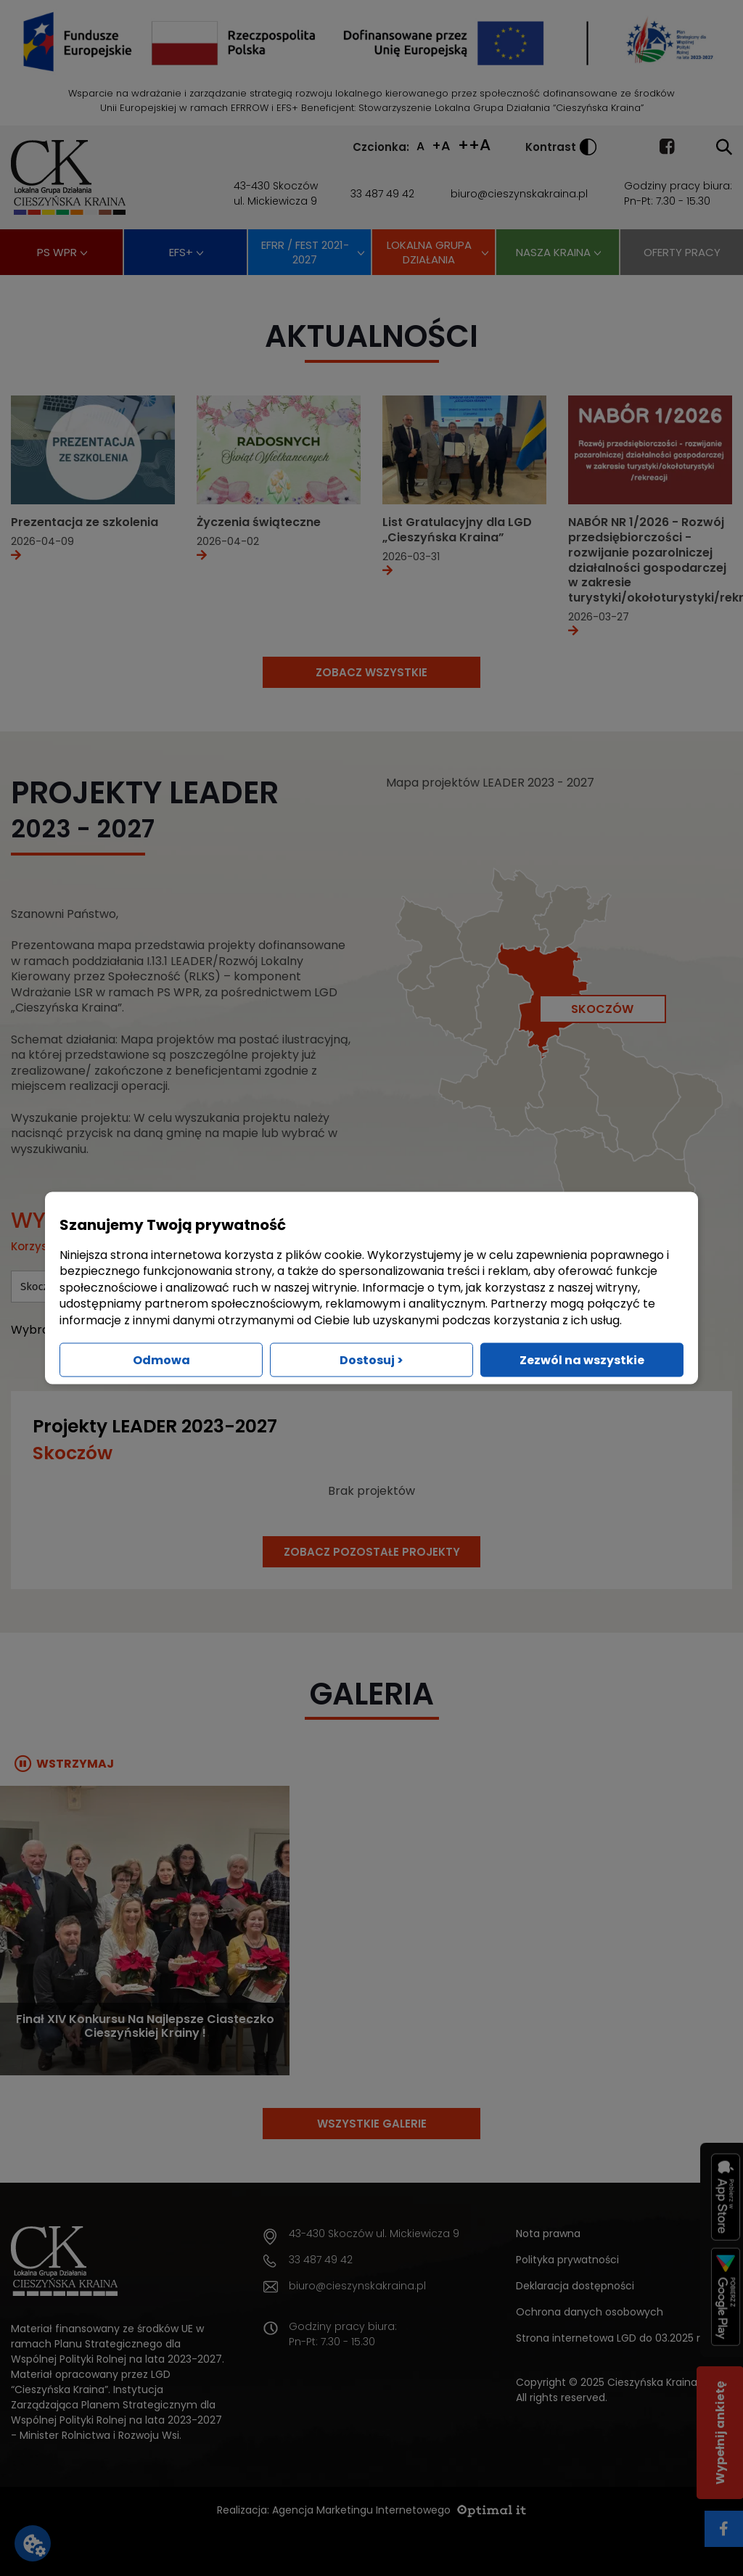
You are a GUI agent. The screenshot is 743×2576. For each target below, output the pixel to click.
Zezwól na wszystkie (582, 1359)
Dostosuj (371, 1359)
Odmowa (161, 1359)
